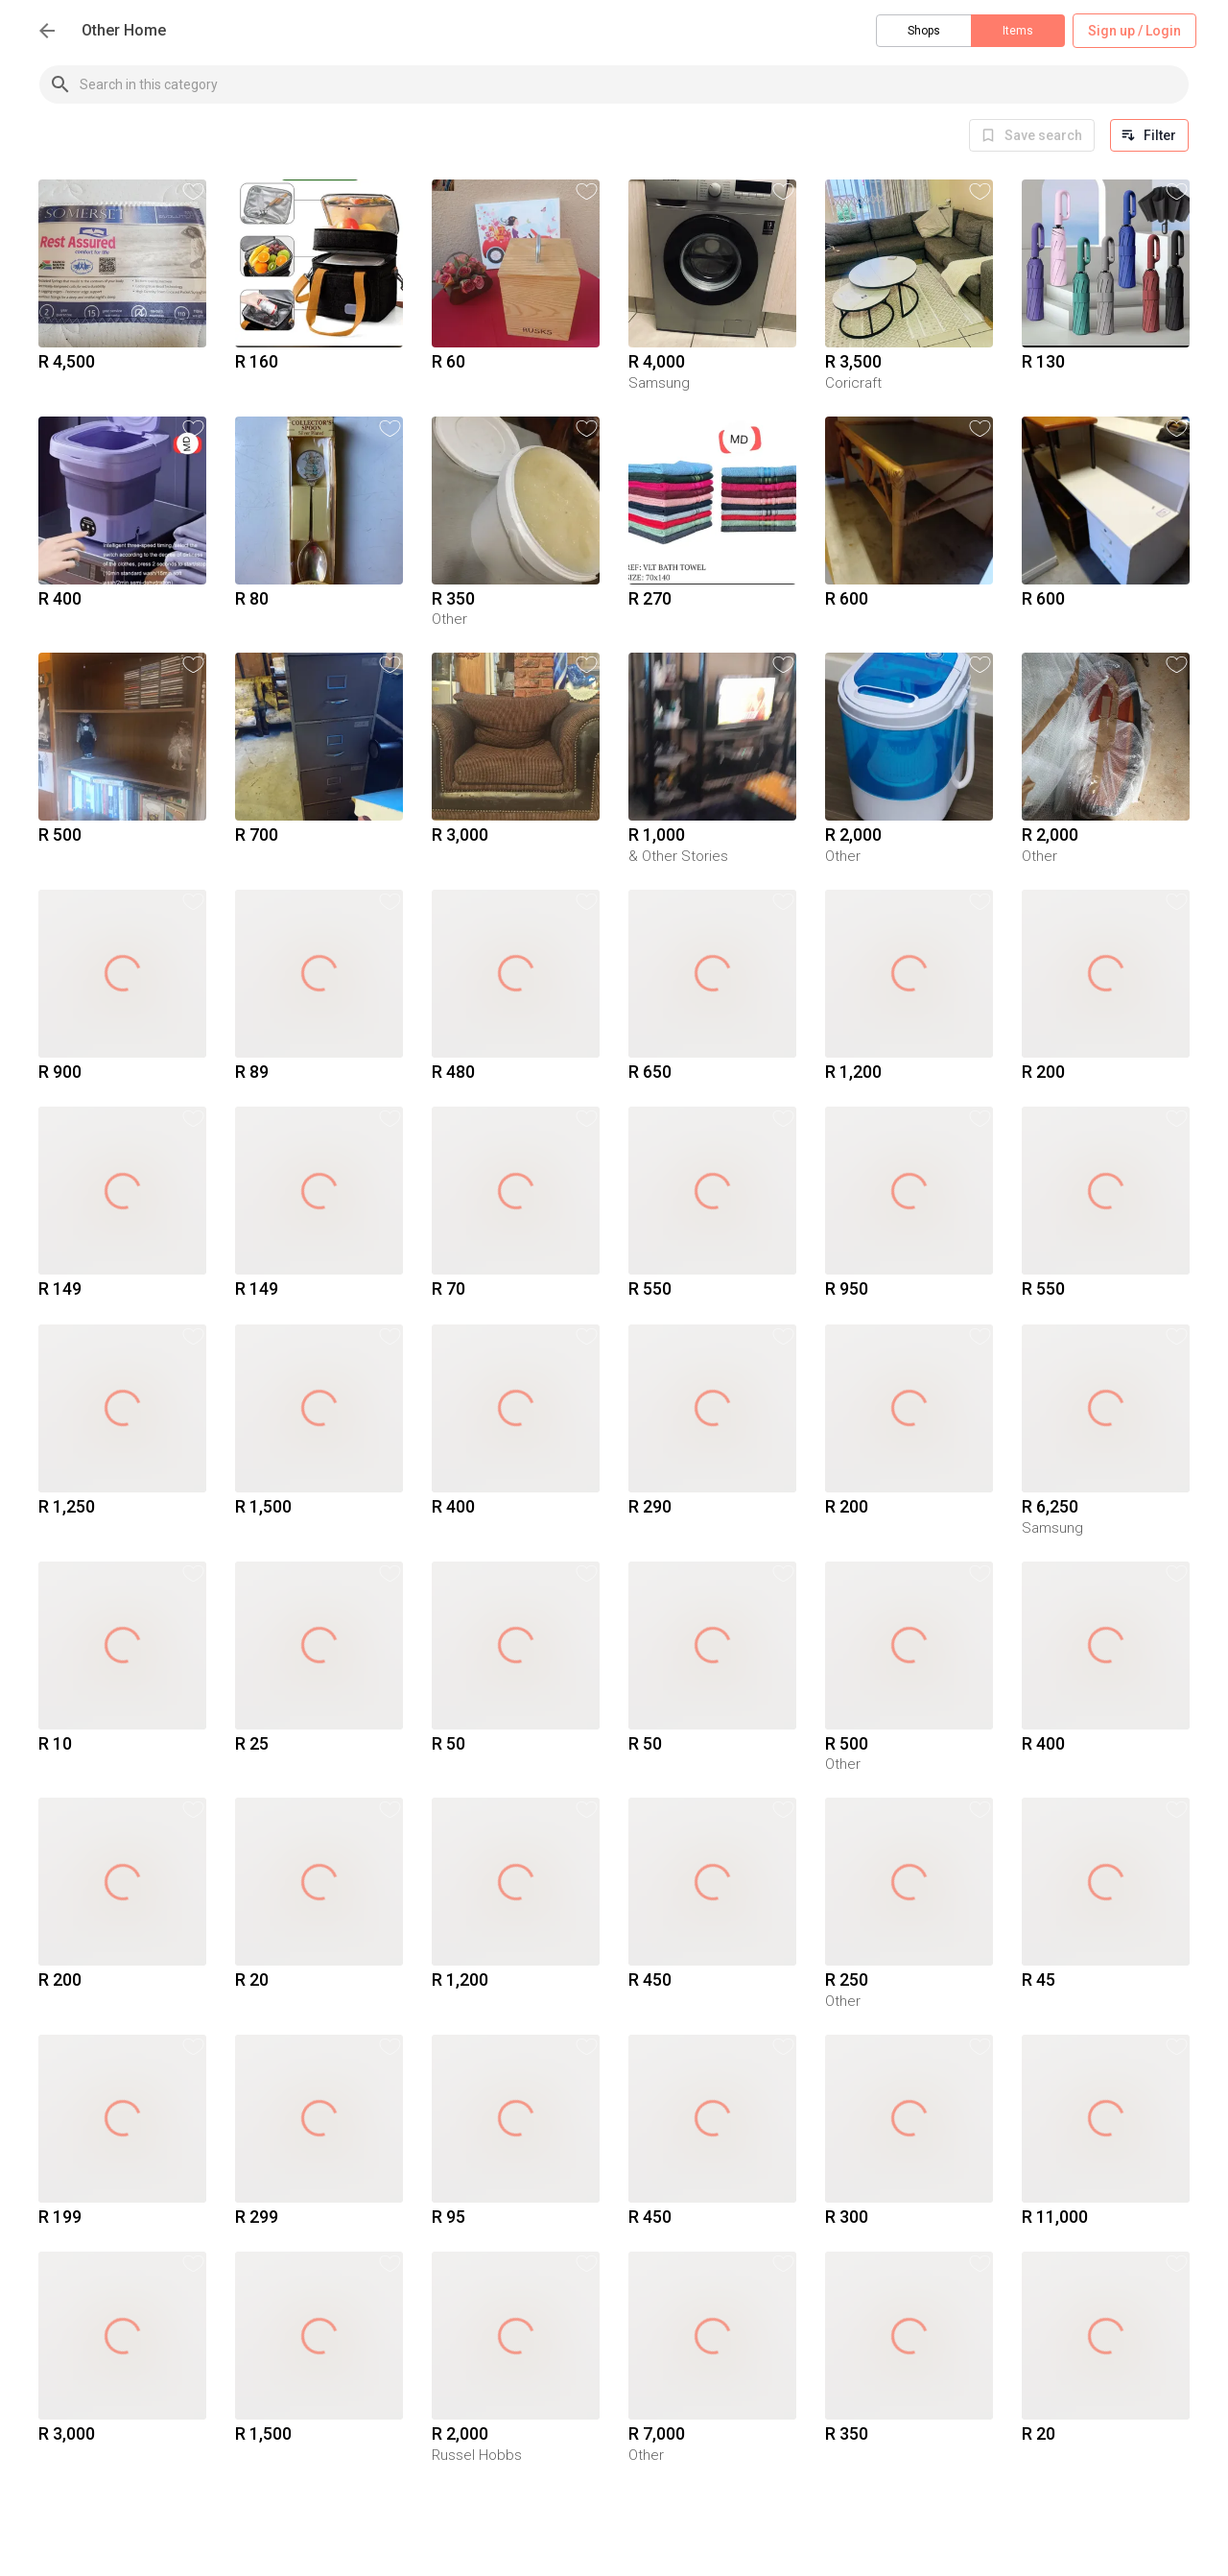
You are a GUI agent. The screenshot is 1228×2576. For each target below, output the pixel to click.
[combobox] (634, 84)
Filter (1149, 135)
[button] (193, 191)
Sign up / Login (1134, 31)
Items (1018, 30)
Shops (924, 30)
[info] (1032, 135)
